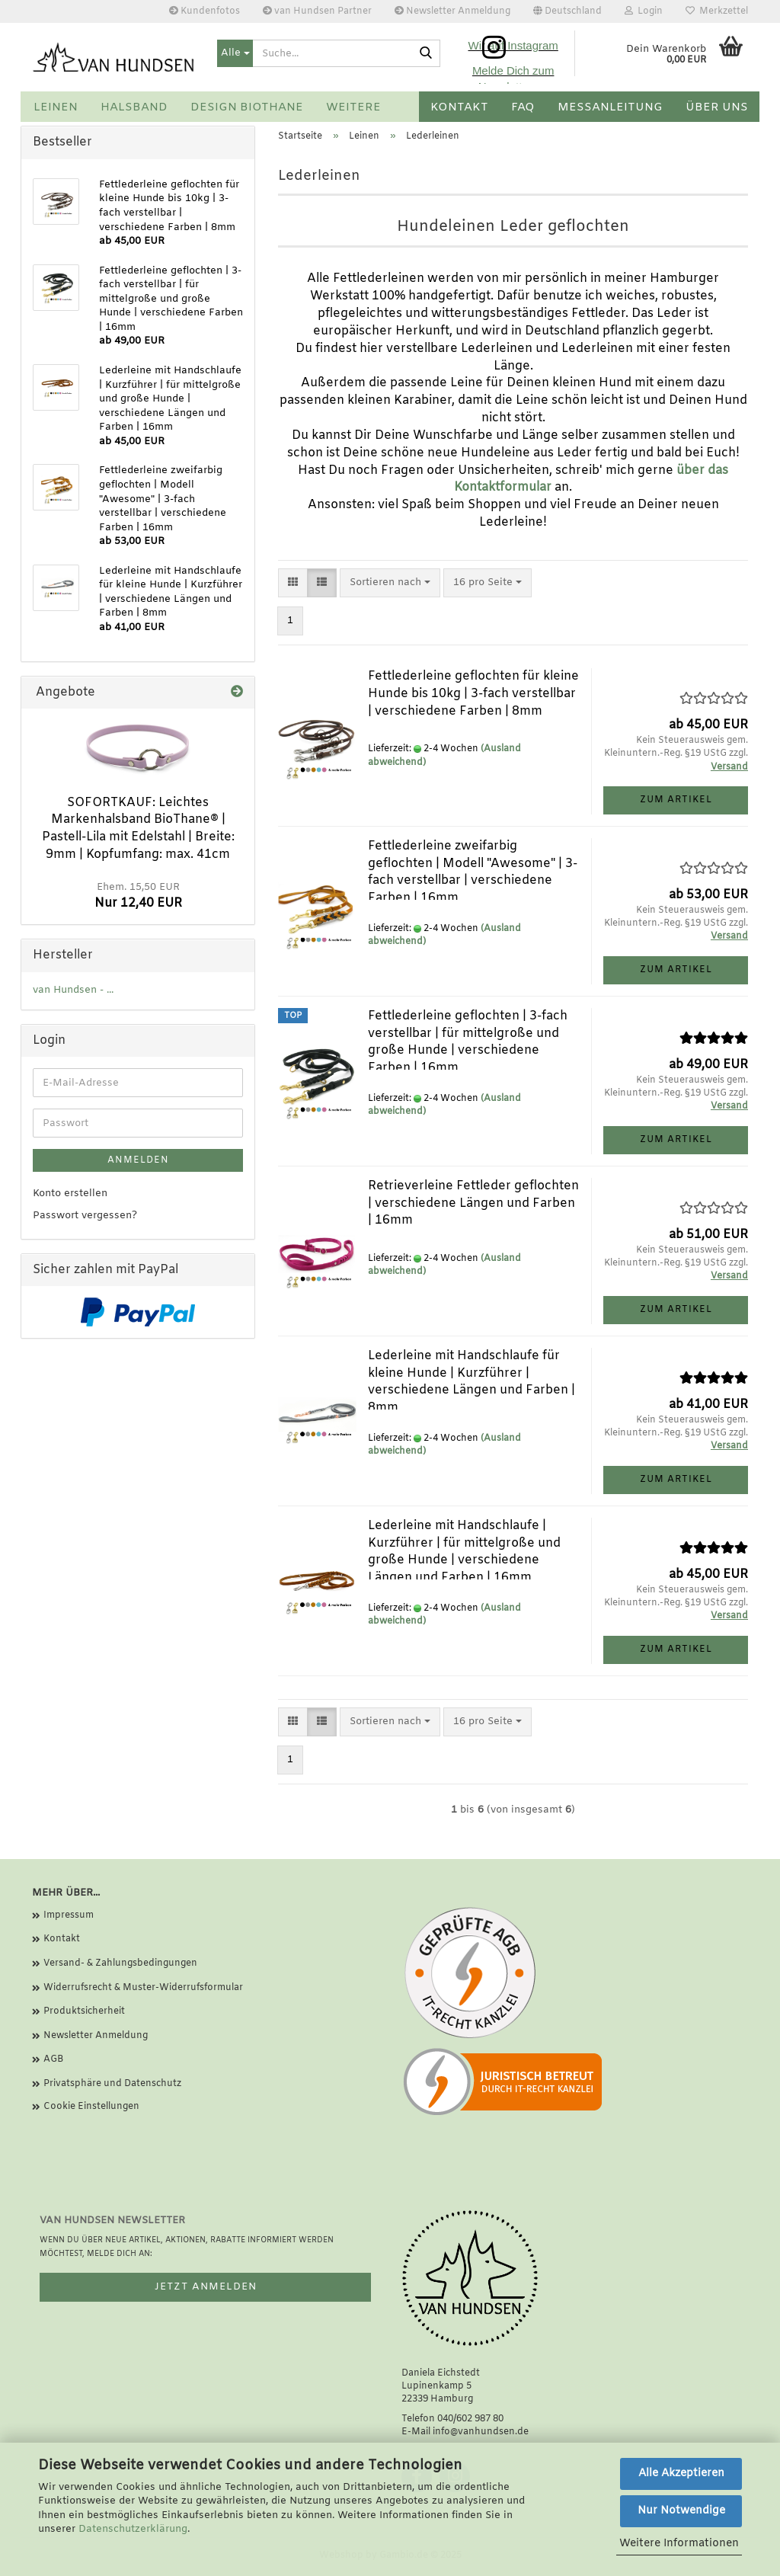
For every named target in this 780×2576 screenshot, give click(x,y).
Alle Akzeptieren (681, 2473)
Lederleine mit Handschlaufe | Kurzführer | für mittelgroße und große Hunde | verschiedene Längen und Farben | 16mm (464, 1552)
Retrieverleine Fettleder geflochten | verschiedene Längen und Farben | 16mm (473, 1203)
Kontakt (459, 107)
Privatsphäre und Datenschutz (112, 2084)
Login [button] (644, 11)
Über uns (717, 107)
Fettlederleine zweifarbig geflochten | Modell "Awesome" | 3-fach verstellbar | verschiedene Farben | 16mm (472, 872)
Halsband (134, 107)
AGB (53, 2059)
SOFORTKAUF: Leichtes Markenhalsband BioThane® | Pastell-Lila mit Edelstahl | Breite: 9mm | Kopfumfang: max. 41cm (138, 829)
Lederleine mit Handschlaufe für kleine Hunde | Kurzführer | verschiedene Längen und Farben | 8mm (471, 1382)
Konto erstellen (70, 1193)
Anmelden (138, 1160)
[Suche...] (235, 53)
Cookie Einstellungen (91, 2107)
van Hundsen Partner (317, 11)
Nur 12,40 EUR (138, 896)
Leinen (56, 107)
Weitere (353, 107)
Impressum (68, 1915)
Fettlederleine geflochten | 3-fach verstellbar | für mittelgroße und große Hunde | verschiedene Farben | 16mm (467, 1042)
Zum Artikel (676, 800)
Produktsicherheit (84, 2011)
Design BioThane (246, 107)
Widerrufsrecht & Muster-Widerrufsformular (143, 1988)
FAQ (523, 107)
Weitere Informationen (679, 2543)
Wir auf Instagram (513, 45)
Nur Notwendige (681, 2511)
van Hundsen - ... (73, 990)
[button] (567, 11)
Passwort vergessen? (85, 1215)
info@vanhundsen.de (481, 2432)
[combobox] (390, 583)
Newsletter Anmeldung (452, 11)
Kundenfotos (204, 11)
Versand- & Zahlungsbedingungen (120, 1963)
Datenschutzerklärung (132, 2529)
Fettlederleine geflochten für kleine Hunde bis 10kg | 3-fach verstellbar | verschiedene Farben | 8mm (473, 693)
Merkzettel (717, 11)
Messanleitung (610, 107)
